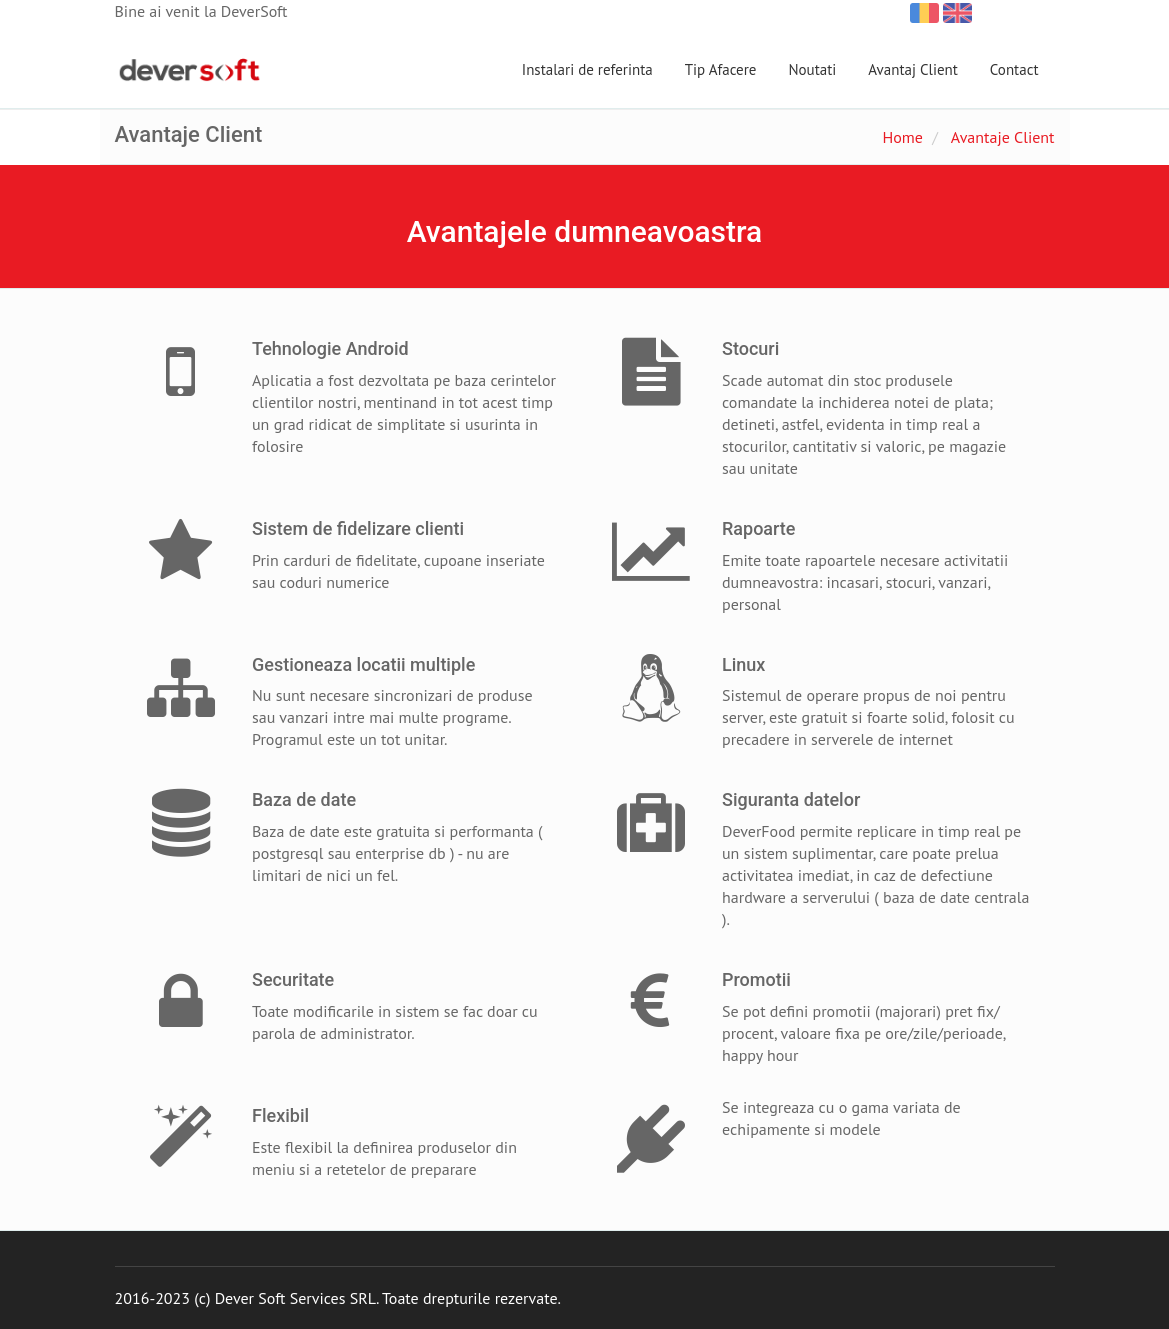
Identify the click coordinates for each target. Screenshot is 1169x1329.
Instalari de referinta (587, 69)
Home (902, 137)
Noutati (812, 69)
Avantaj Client (913, 69)
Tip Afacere (721, 69)
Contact (1014, 69)
